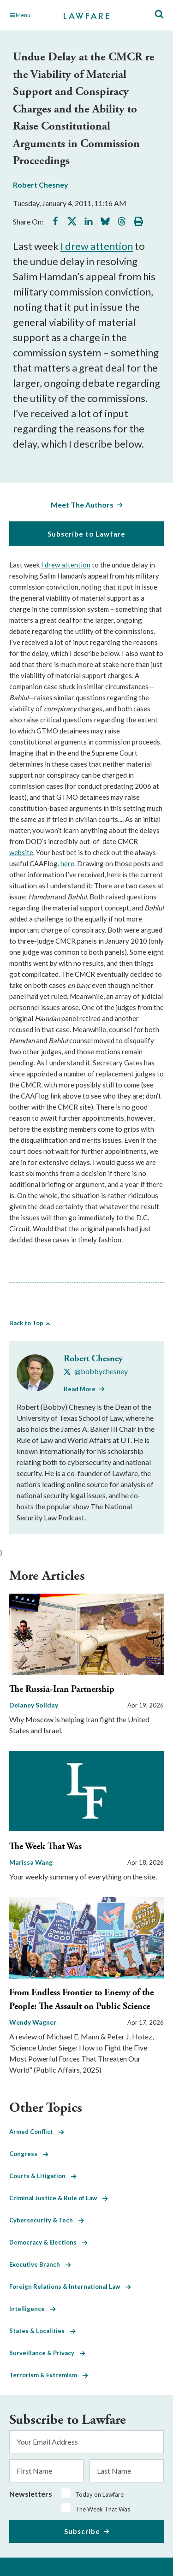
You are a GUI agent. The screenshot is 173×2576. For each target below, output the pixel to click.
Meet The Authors (82, 504)
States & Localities (42, 2330)
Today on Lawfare (99, 2494)
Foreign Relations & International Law (70, 2286)
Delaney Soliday (33, 1705)
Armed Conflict (36, 2131)
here (67, 863)
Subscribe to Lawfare (86, 534)
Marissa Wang (31, 1862)
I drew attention (96, 246)
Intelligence (32, 2308)
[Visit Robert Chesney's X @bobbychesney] (96, 1371)
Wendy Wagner (32, 2022)
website (21, 852)
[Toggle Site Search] (159, 14)
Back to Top (26, 1323)
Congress (28, 2153)
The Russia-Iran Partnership (61, 1689)
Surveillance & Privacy (47, 2353)
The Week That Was (45, 1846)
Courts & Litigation (43, 2176)
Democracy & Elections (48, 2242)
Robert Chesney (40, 184)
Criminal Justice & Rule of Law (58, 2198)
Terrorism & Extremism (48, 2375)
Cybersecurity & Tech (46, 2220)
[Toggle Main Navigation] (31, 15)
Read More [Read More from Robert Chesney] (79, 1389)
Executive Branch (40, 2264)
